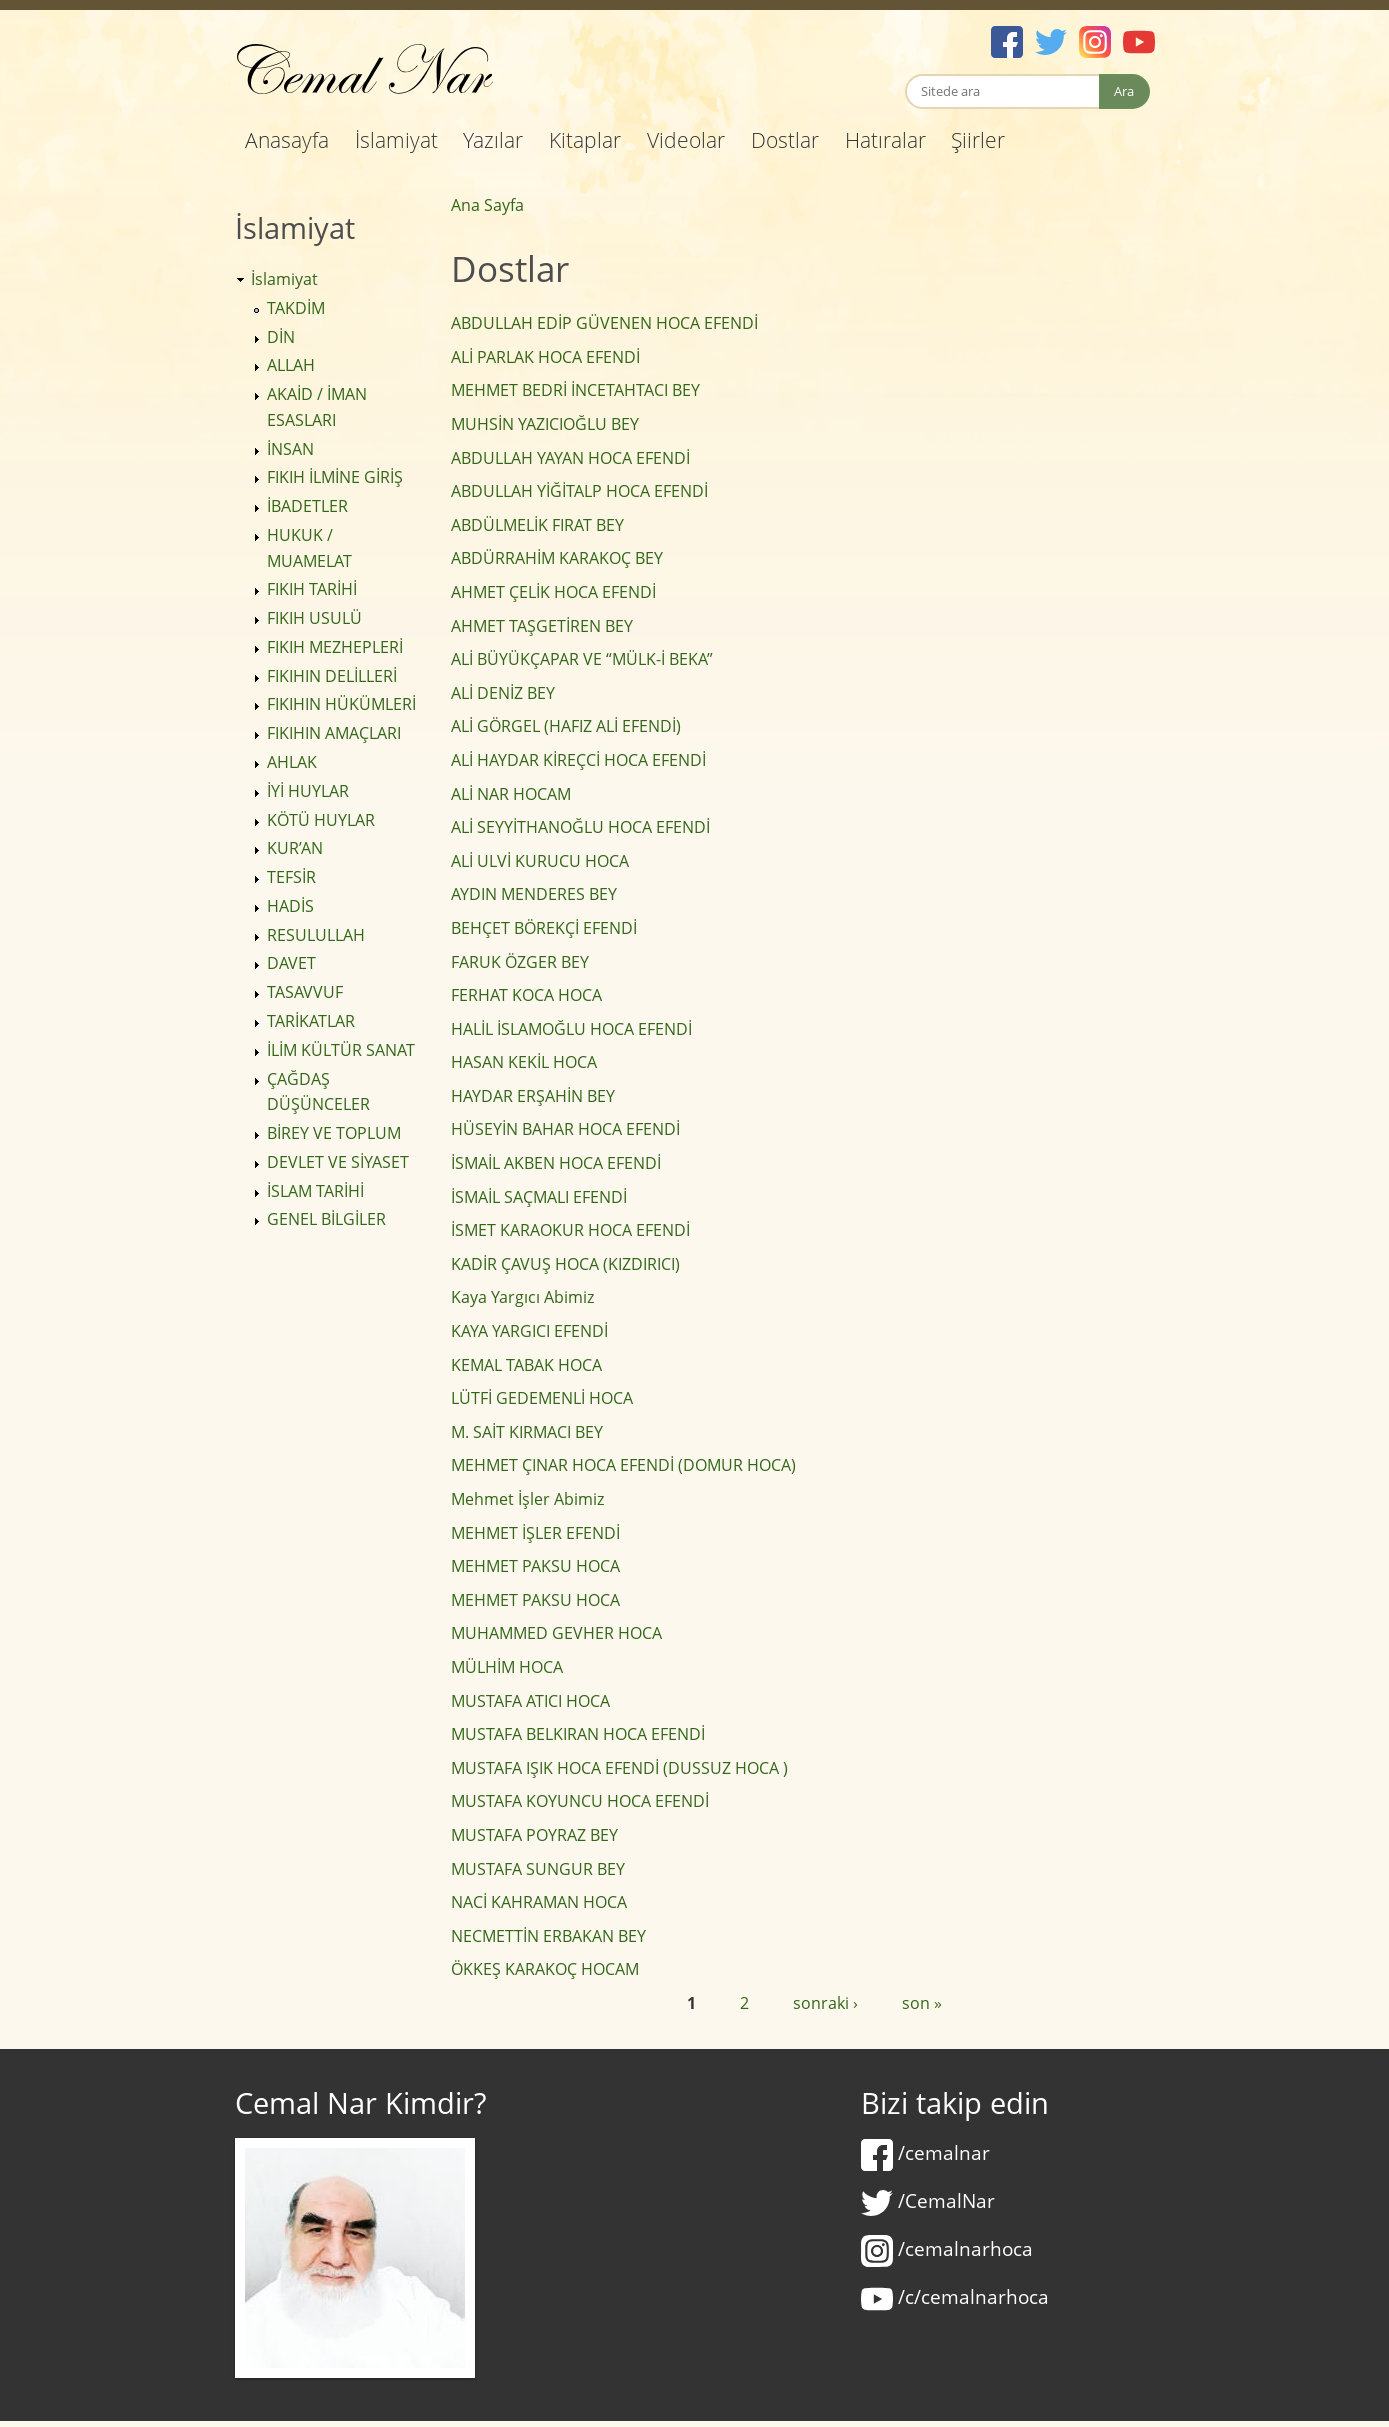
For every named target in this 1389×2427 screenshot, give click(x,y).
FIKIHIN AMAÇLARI (334, 733)
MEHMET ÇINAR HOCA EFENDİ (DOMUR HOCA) (623, 1465)
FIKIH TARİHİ (312, 589)
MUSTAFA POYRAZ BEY (534, 1835)
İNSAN (290, 449)
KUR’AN (295, 848)
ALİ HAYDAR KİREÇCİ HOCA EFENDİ (578, 760)
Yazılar (493, 140)
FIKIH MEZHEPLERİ (335, 647)
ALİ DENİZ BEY (503, 693)
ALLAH (291, 365)
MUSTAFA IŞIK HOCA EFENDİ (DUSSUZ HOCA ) (619, 1768)
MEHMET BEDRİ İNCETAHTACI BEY (575, 390)
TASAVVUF (305, 992)
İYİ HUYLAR (308, 791)
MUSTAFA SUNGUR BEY (538, 1869)
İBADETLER (307, 506)
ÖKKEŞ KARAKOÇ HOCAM (545, 1969)
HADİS (290, 906)
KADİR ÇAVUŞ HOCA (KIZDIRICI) (565, 1264)
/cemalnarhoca (947, 2249)
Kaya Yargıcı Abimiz (522, 1297)
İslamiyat (396, 140)
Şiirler (978, 140)
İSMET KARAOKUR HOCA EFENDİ (570, 1230)
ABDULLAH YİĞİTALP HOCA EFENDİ (579, 491)
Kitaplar (585, 140)
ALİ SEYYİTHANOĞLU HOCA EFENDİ (580, 827)
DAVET (291, 963)
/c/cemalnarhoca (955, 2297)
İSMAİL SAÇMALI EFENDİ (539, 1197)
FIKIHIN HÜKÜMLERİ (341, 704)
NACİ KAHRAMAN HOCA (539, 1902)
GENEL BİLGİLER (326, 1219)
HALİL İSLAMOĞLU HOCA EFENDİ (571, 1029)
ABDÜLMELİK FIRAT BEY (537, 525)
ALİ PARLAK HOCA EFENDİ (545, 357)
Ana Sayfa (487, 205)
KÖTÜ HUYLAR (321, 820)
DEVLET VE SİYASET (338, 1162)
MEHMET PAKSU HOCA (535, 1566)
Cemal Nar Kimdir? (360, 2103)
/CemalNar (928, 2201)
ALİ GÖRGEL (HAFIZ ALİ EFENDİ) (566, 726)
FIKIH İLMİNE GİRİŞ (335, 477)
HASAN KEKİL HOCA (524, 1062)
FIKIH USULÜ (314, 618)
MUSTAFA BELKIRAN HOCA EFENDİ (578, 1734)
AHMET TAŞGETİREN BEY (542, 626)
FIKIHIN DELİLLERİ (332, 676)
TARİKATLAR (311, 1021)
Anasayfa (287, 140)
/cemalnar (925, 2153)
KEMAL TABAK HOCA (526, 1365)
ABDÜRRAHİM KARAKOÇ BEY (557, 558)
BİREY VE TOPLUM (334, 1133)
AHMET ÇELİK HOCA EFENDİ (553, 592)
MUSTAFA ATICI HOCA (530, 1701)
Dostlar (785, 140)
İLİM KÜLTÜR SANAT (341, 1050)
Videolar (686, 140)
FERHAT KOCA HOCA (526, 995)
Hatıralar (885, 140)
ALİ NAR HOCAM (511, 794)
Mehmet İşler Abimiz (527, 1499)
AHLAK (292, 762)
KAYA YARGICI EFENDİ (529, 1331)
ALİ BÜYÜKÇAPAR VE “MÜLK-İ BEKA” (582, 659)
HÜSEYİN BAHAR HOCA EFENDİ (565, 1129)
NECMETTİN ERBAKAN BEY (548, 1936)
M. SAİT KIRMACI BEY (527, 1432)
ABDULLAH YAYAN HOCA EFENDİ (570, 458)
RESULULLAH (316, 935)
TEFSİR (291, 877)
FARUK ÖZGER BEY (520, 962)
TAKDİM (296, 308)
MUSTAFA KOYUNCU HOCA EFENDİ (580, 1801)
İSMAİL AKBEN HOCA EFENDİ (556, 1163)
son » (922, 2003)
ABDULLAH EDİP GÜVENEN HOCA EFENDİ (604, 323)
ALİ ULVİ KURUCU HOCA (540, 861)
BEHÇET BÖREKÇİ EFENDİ (544, 928)
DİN (281, 337)
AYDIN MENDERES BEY (534, 894)
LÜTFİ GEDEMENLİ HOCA (542, 1398)
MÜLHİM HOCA (507, 1667)
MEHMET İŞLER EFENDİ (535, 1533)
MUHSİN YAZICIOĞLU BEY (545, 424)
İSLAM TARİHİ (315, 1191)
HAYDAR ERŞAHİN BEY (533, 1096)
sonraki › (825, 2003)
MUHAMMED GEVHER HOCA (556, 1633)
